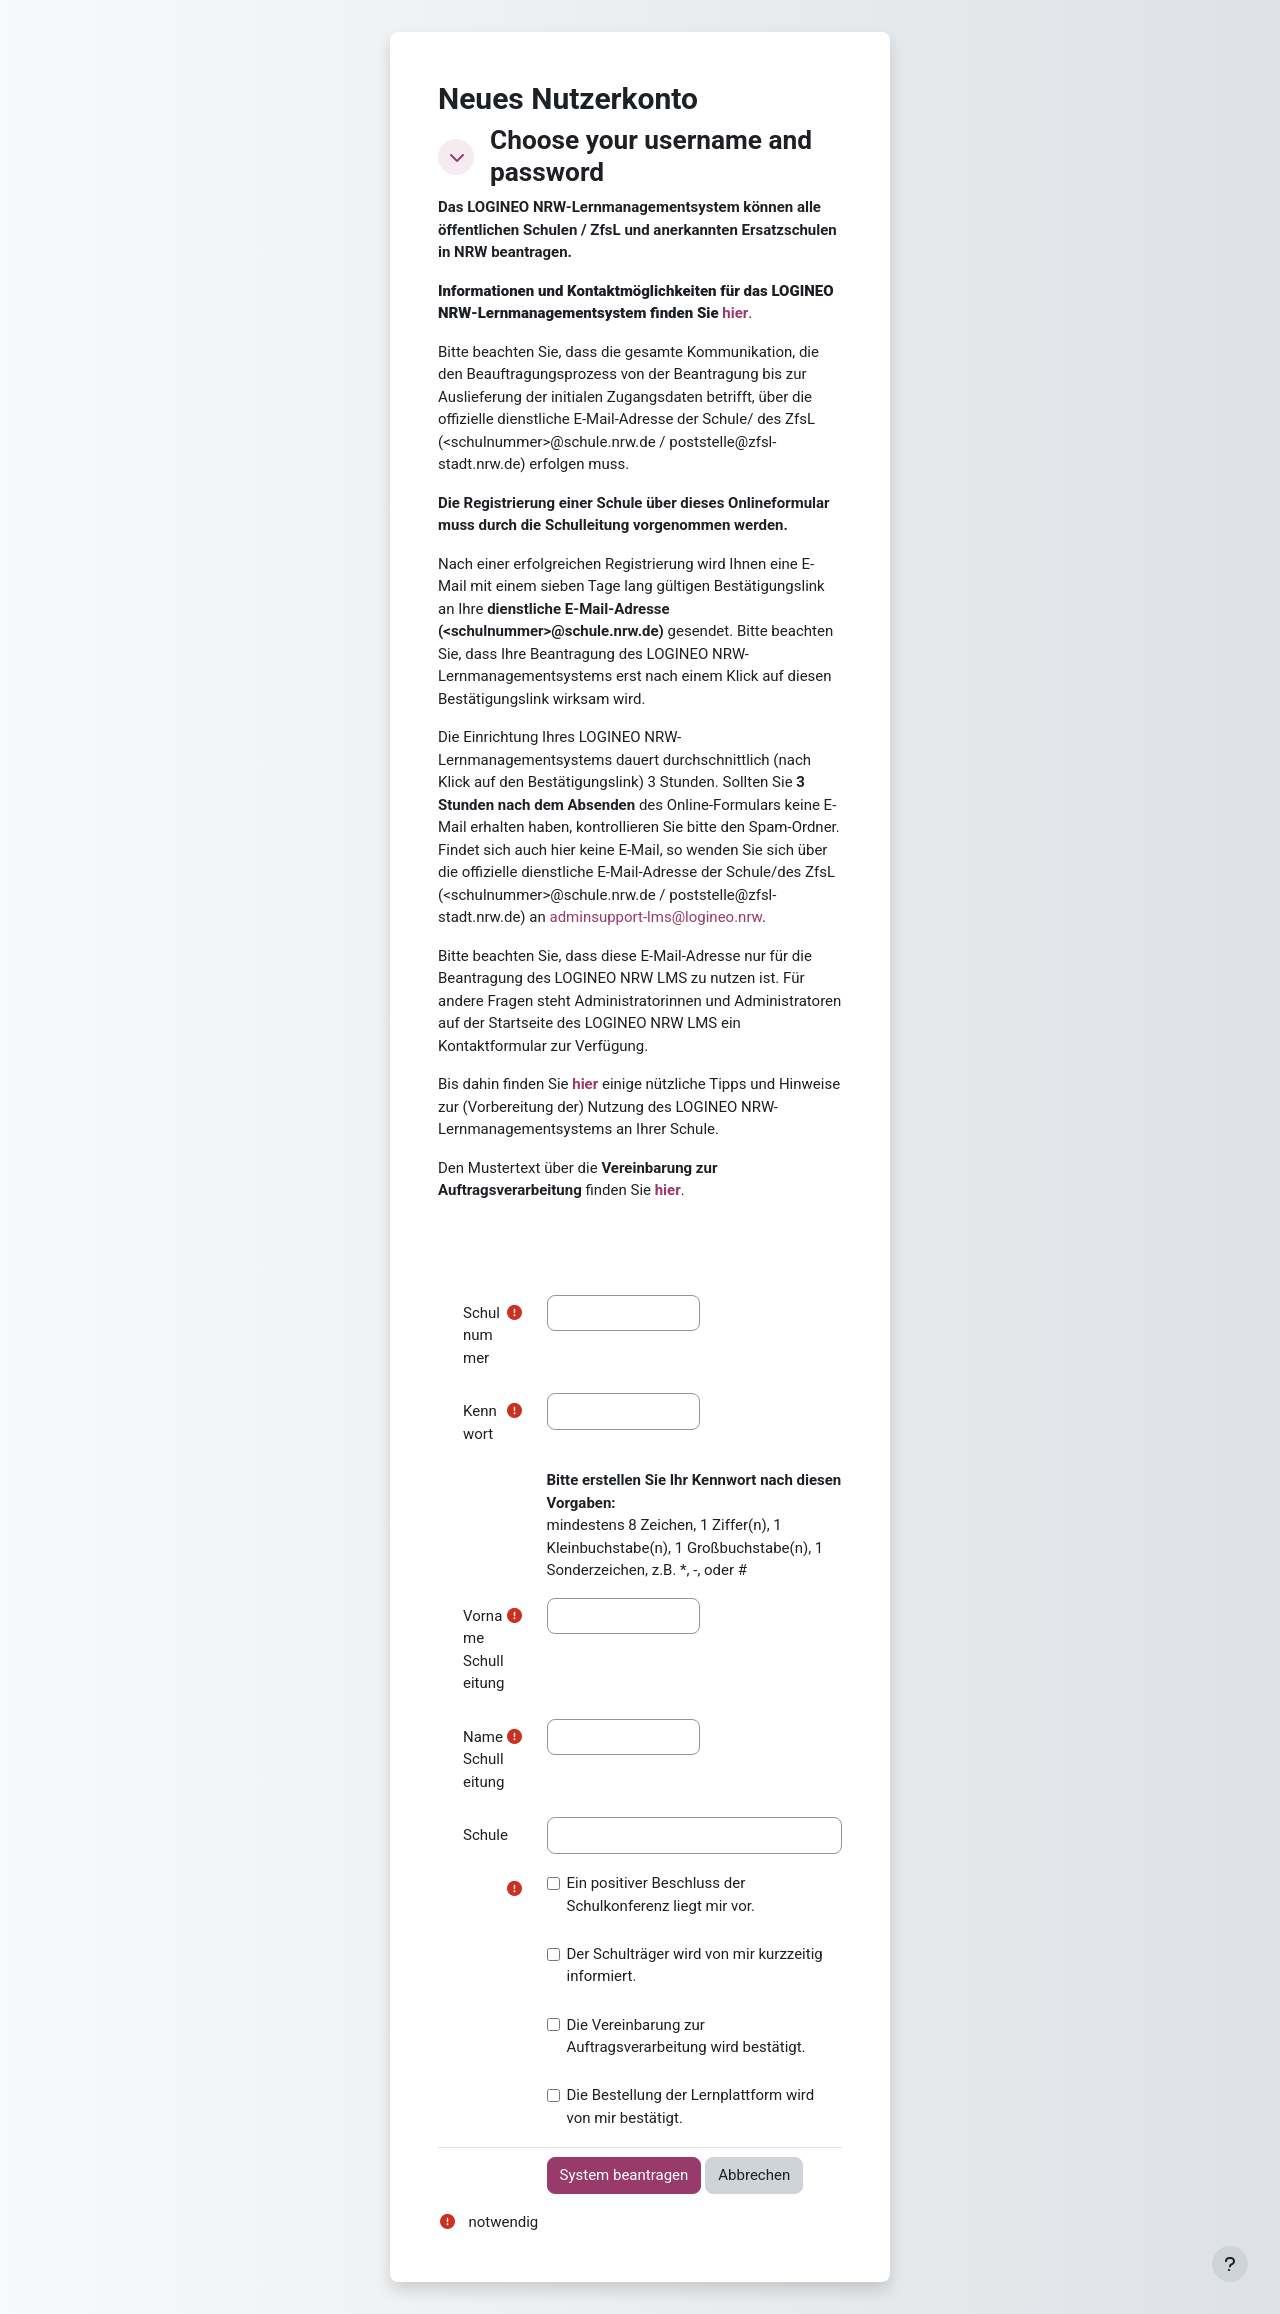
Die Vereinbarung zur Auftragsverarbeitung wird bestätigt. (676, 2036)
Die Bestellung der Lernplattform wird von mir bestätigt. (681, 2106)
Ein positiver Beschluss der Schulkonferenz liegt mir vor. (651, 1894)
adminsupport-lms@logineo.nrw (655, 917)
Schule (485, 1835)
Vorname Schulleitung (483, 1650)
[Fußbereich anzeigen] (1230, 2264)
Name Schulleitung (483, 1759)
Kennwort (480, 1422)
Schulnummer (481, 1335)
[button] (456, 157)
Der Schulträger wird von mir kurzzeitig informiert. (685, 1965)
